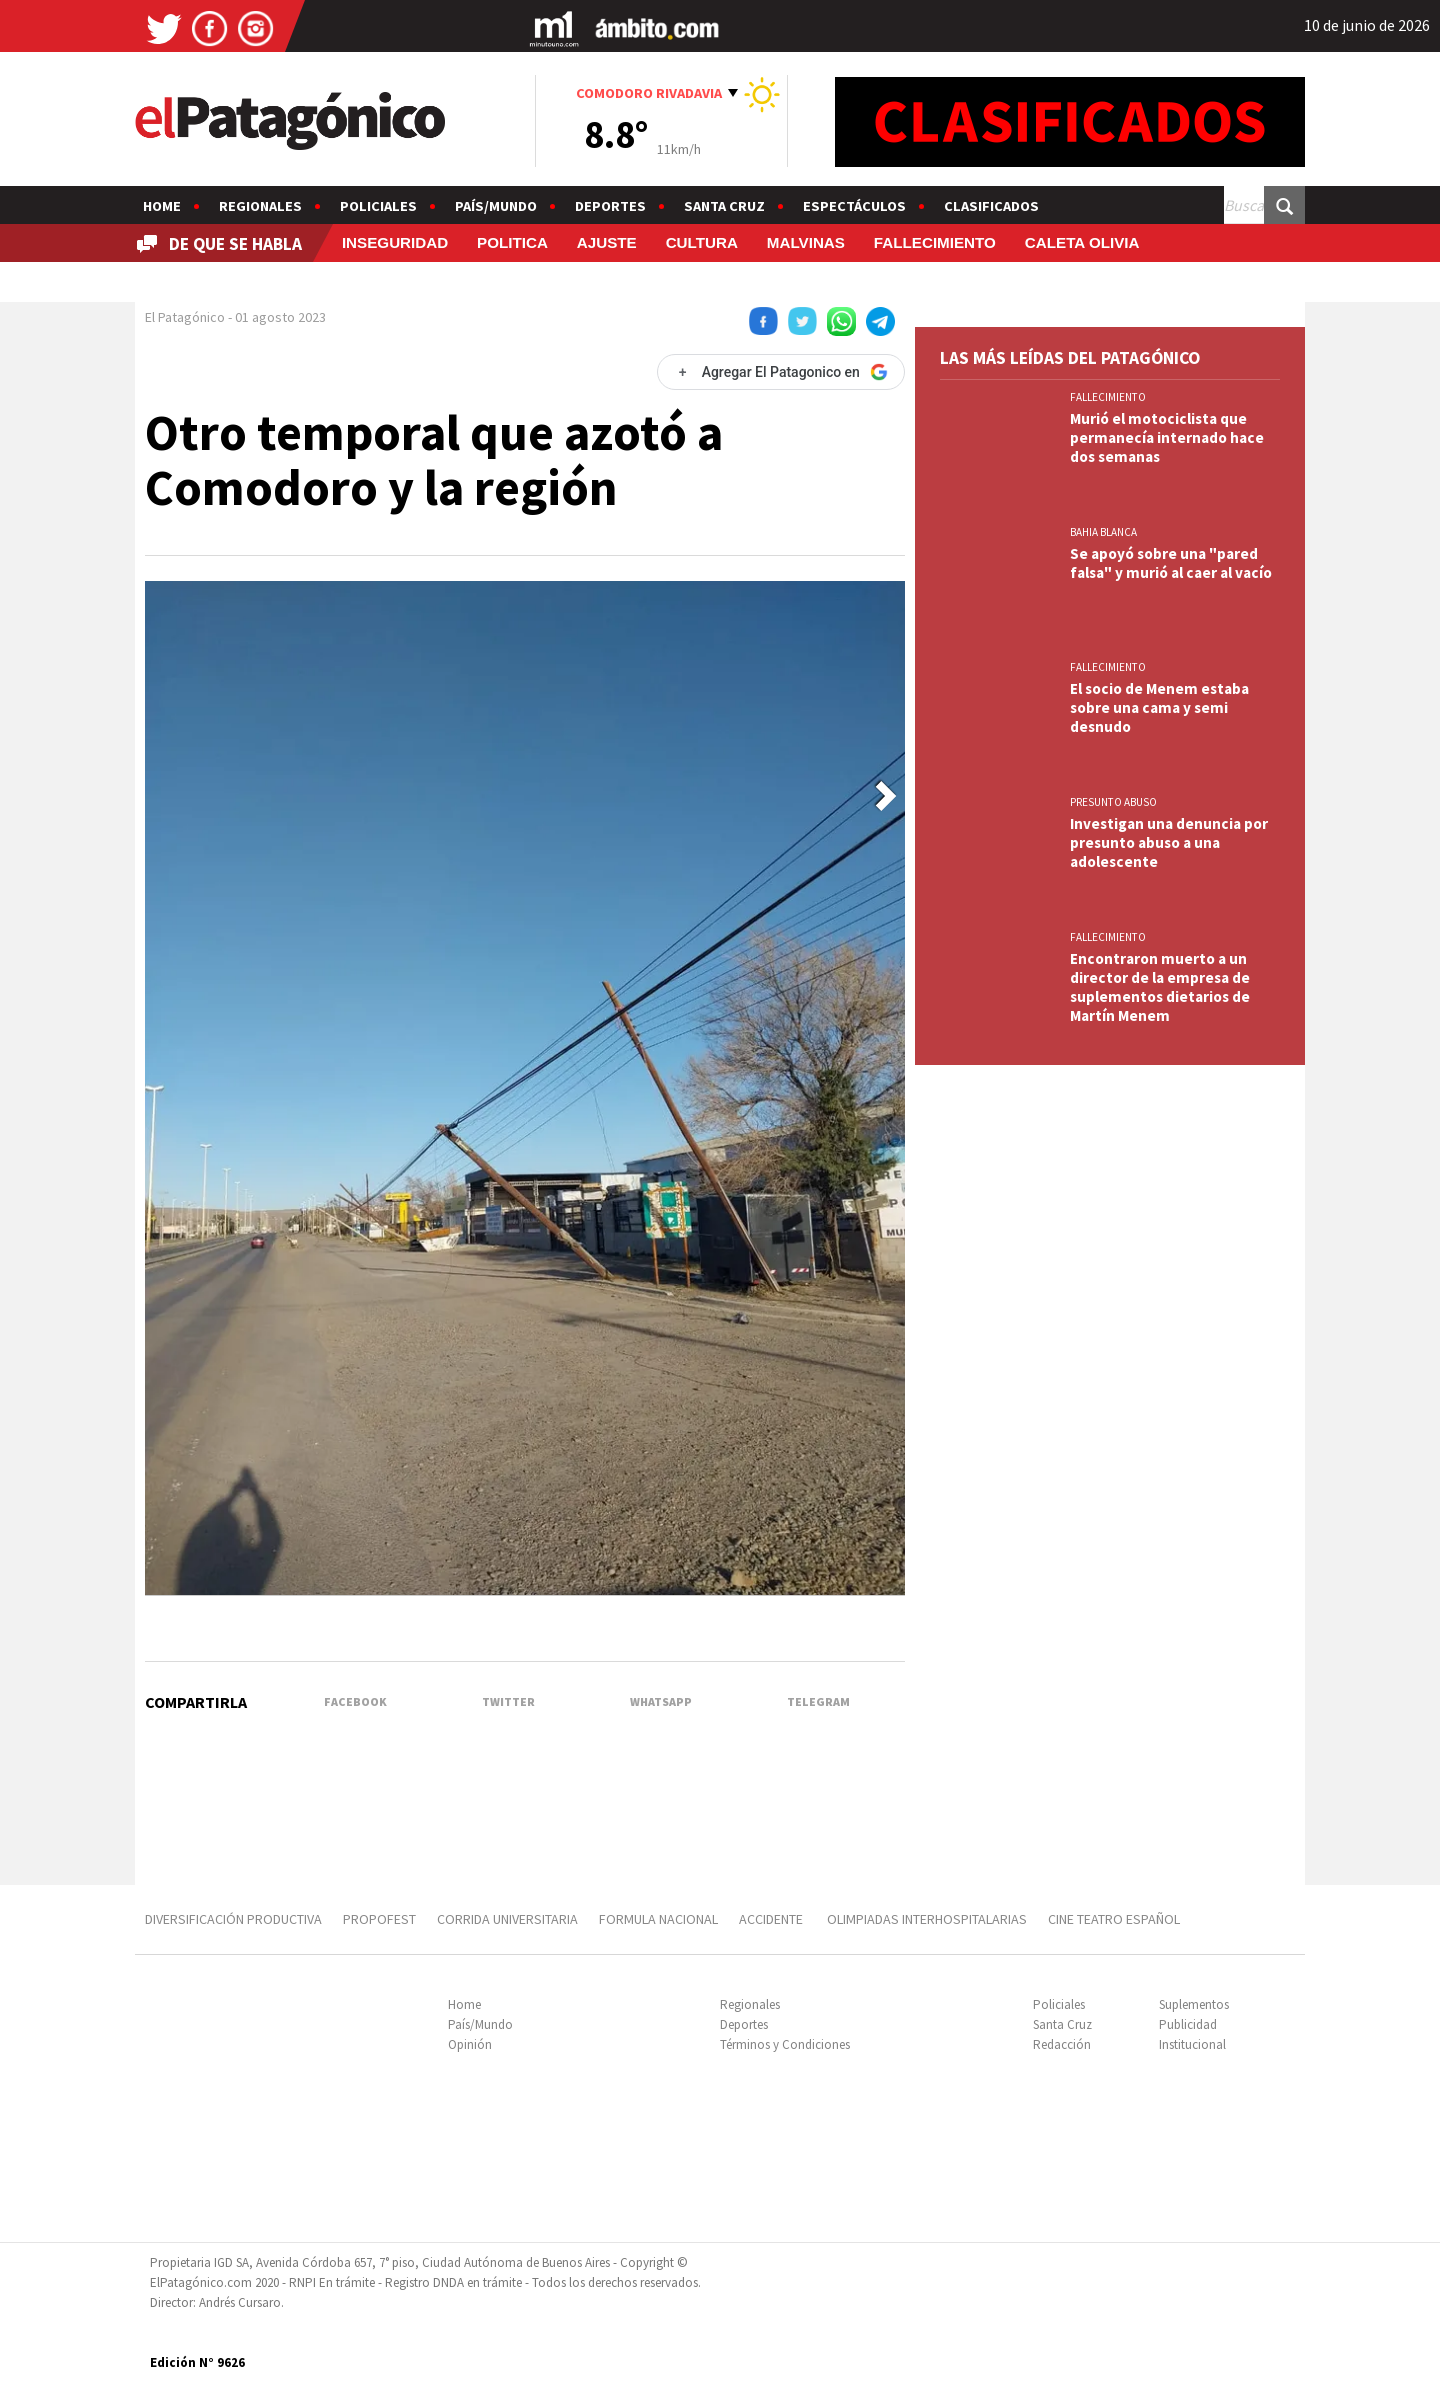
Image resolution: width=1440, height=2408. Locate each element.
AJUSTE (607, 242)
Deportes (610, 206)
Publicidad (1188, 2024)
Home (162, 206)
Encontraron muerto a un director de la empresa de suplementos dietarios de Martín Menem (1160, 987)
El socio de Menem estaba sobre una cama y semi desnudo (1159, 707)
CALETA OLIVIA (1082, 242)
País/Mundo (496, 206)
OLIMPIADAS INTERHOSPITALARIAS (927, 1919)
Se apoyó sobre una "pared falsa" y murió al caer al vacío (1171, 563)
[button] (886, 796)
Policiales (378, 206)
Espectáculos (854, 206)
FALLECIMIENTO (935, 242)
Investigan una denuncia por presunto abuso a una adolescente (1169, 842)
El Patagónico (185, 317)
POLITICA (512, 242)
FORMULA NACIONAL (658, 1919)
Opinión (470, 2044)
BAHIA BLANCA (1103, 532)
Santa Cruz (724, 206)
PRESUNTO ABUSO (1113, 802)
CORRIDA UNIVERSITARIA (507, 1919)
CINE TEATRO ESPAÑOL (1114, 1919)
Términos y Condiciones (785, 2044)
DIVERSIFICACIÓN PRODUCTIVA (233, 1919)
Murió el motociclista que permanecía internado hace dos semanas (1167, 437)
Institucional (1192, 2044)
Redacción (1062, 2044)
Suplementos (1194, 2004)
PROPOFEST (379, 1919)
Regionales (260, 206)
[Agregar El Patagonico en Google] (781, 372)
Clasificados (991, 206)
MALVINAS (806, 242)
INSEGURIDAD (395, 242)
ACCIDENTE (772, 1919)
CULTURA (702, 242)
